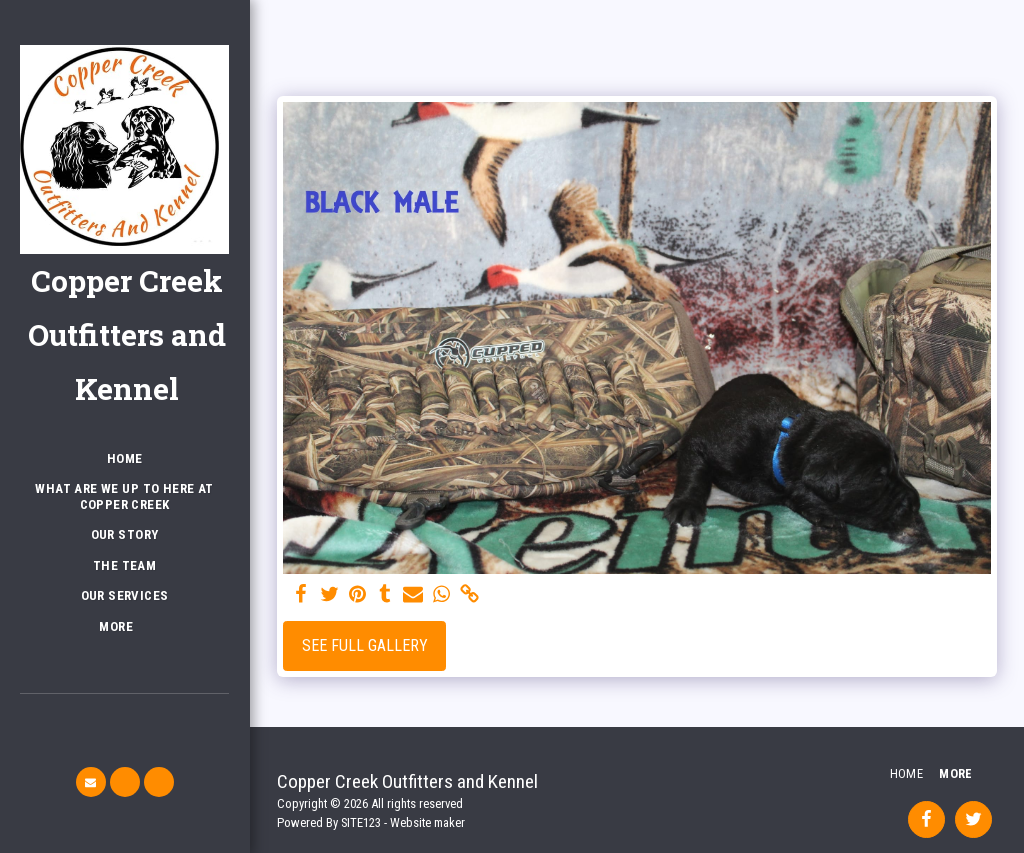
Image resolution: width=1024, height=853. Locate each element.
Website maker (427, 822)
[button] (91, 782)
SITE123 (361, 822)
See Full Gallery (365, 645)
